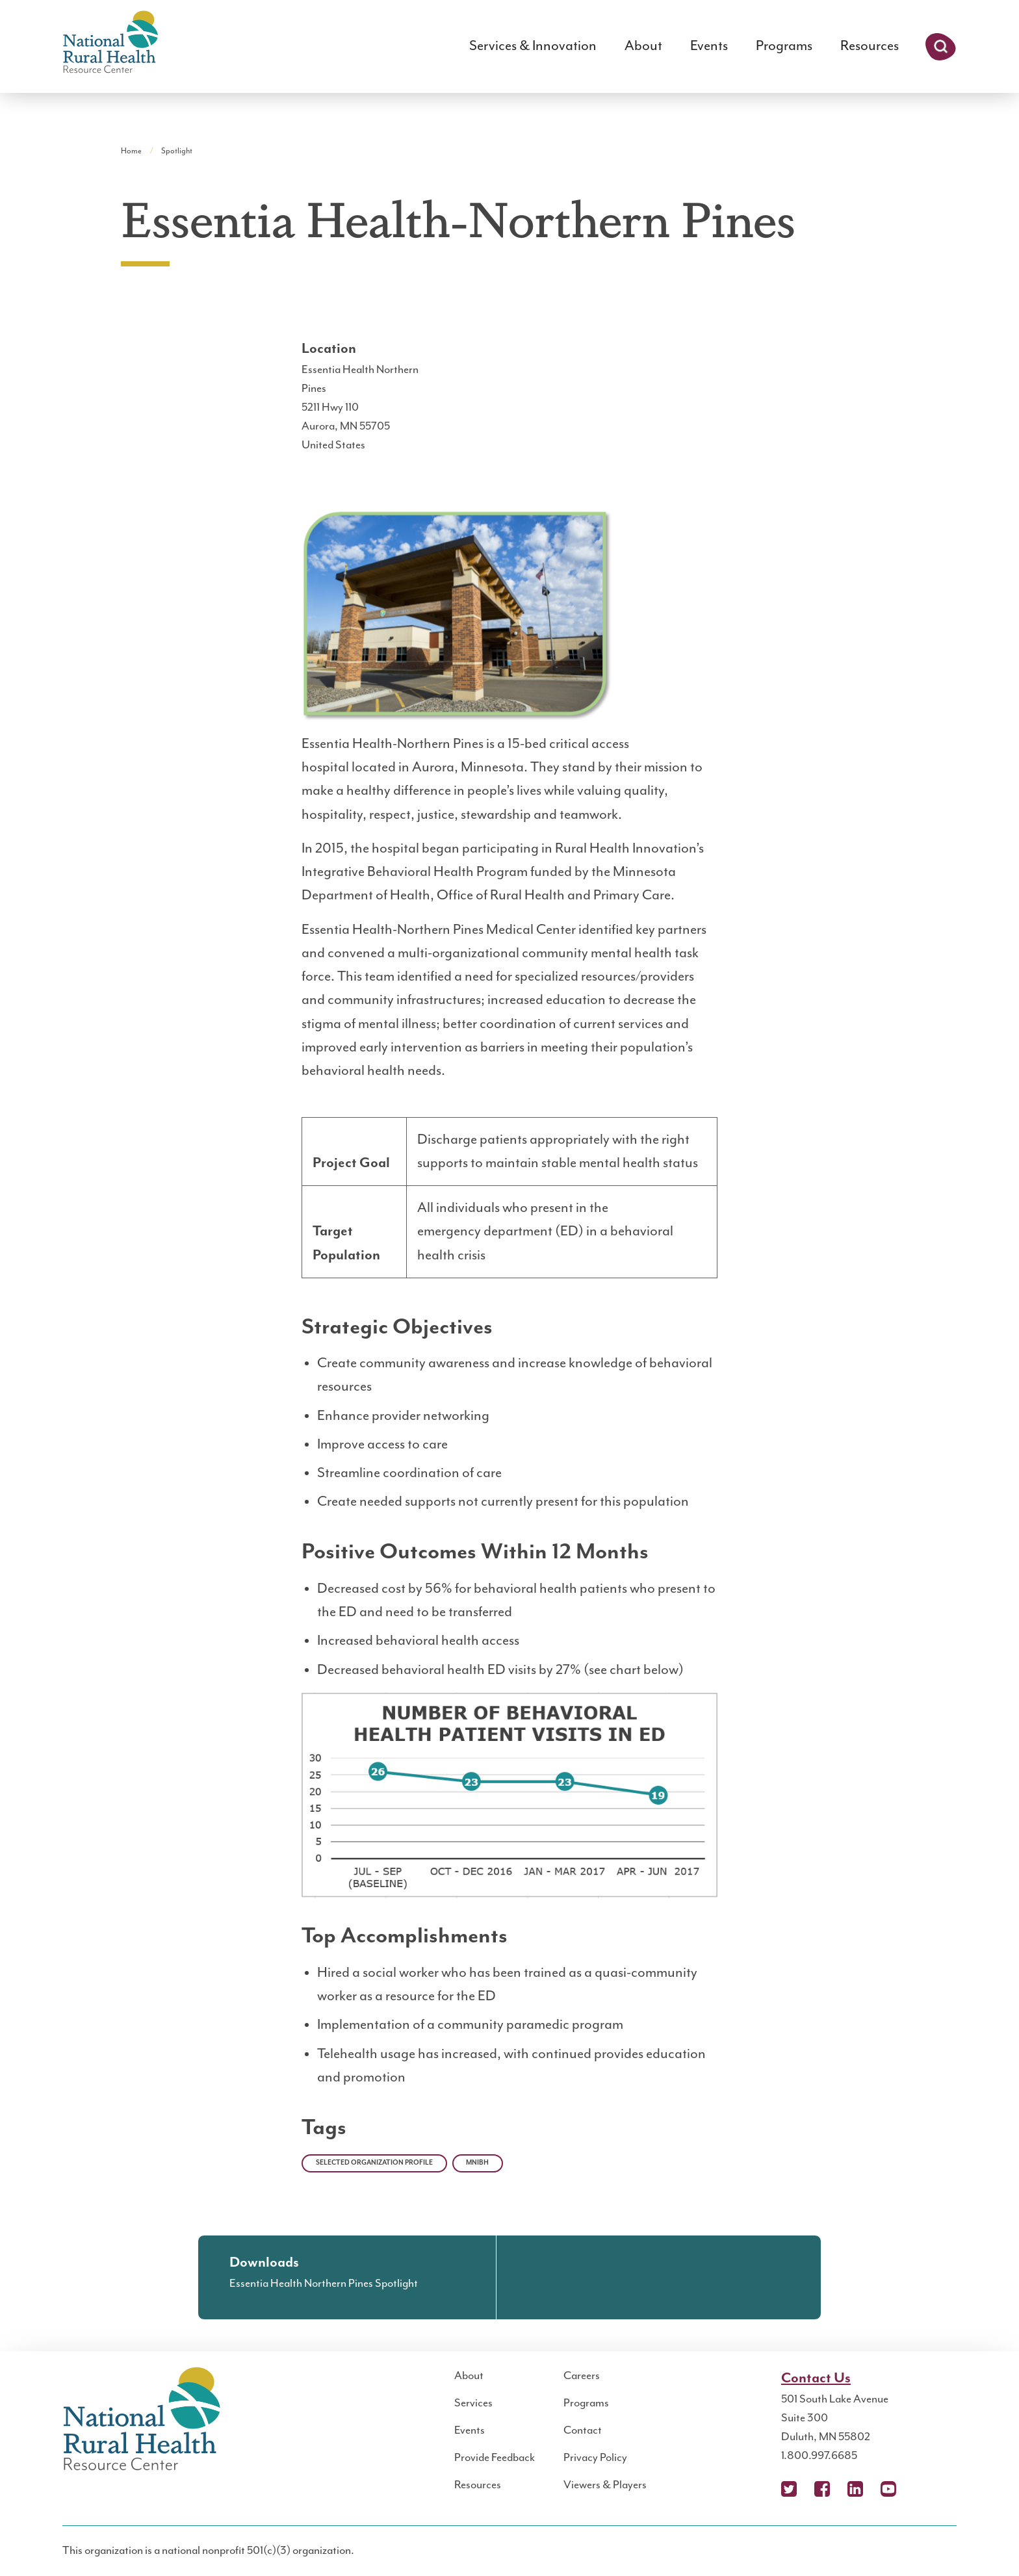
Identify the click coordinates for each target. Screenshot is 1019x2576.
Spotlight (176, 151)
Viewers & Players (605, 2485)
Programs (784, 46)
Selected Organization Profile (374, 2163)
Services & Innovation (533, 46)
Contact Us (816, 2378)
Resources (869, 46)
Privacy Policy (595, 2457)
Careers (581, 2375)
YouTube (888, 2489)
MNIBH (477, 2163)
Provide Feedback (494, 2457)
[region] (509, 1203)
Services (473, 2403)
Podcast (921, 2489)
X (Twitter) (789, 2489)
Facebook (822, 2489)
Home (131, 151)
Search (941, 46)
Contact (582, 2430)
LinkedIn (855, 2489)
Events (709, 46)
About (643, 46)
